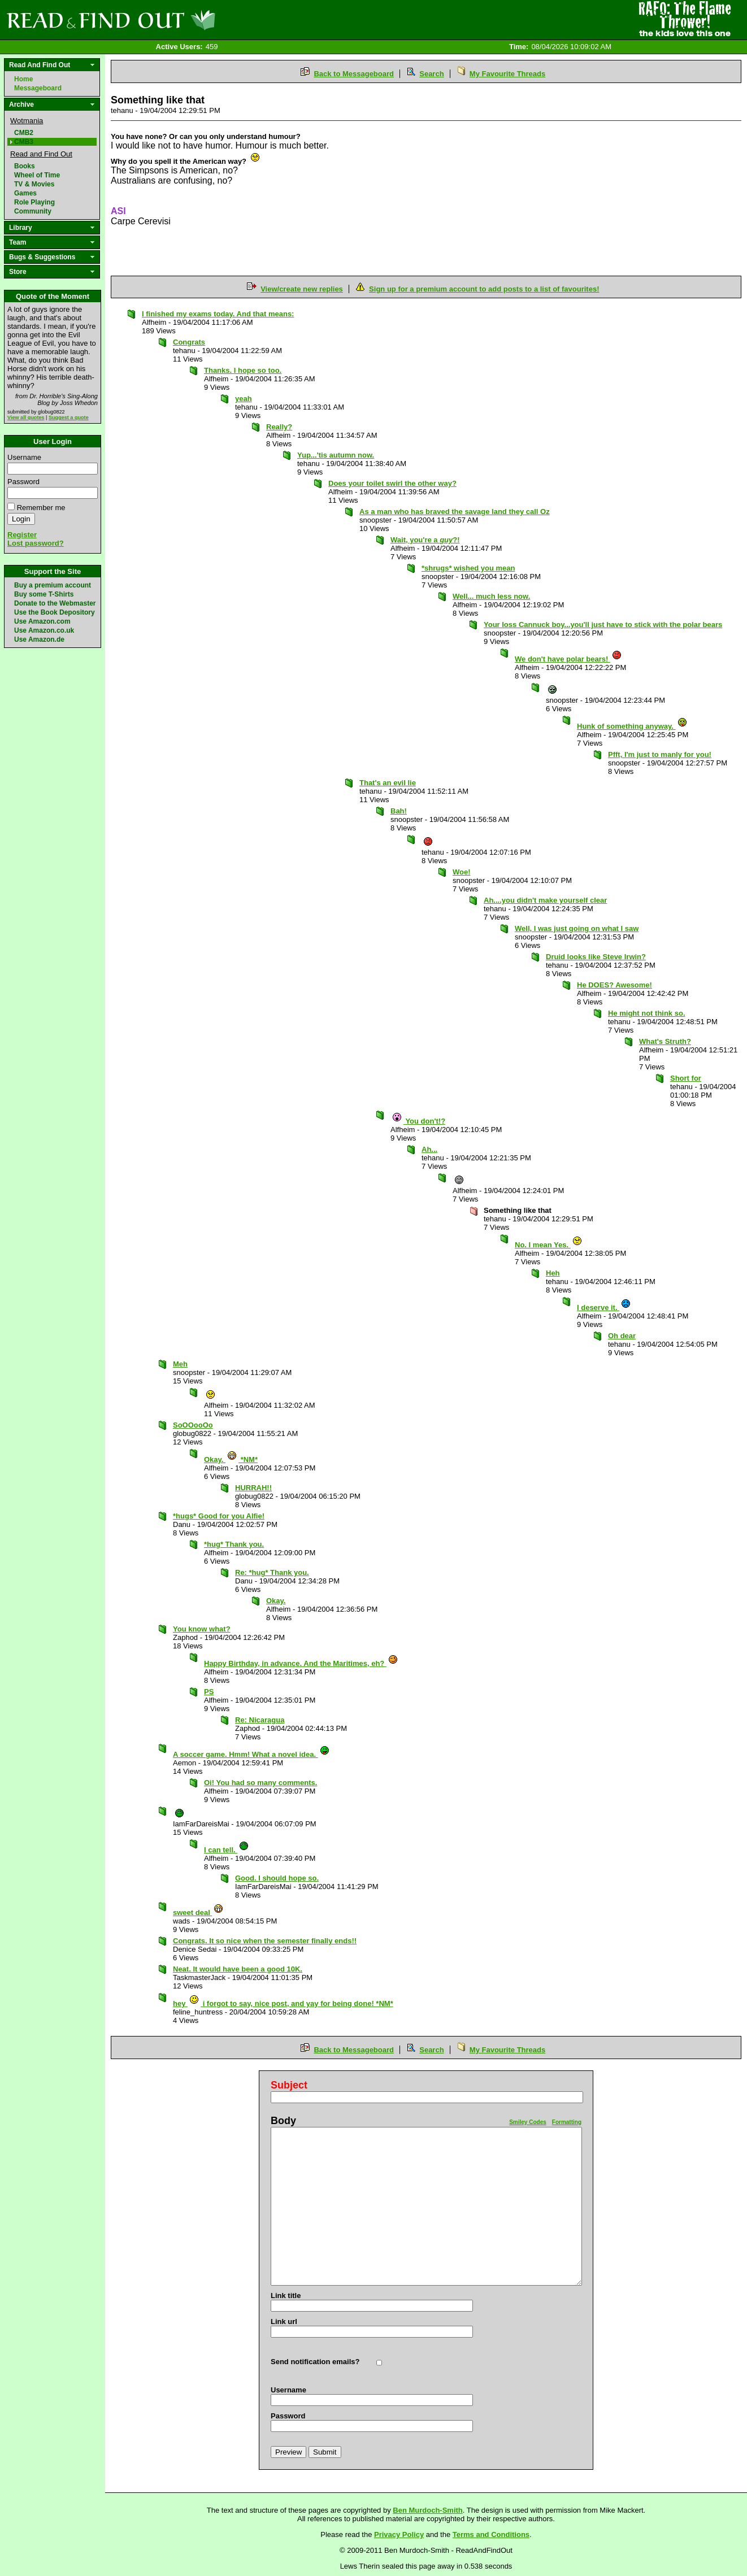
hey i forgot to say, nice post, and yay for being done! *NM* (283, 2003)
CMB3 (23, 142)
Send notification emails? (315, 2361)
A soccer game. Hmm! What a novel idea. (251, 1754)
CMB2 (23, 133)
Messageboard (38, 88)
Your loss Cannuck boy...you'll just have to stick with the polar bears (603, 624)
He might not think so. (646, 1013)
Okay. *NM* (231, 1459)
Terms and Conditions (491, 2534)
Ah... (429, 1149)
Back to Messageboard (354, 73)
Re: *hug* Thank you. (272, 1572)
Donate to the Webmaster (54, 603)
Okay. (275, 1600)
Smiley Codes (527, 2122)
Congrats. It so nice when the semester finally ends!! (265, 1941)
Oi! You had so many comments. (260, 1782)
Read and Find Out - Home (170, 20)
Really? (279, 427)
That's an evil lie (387, 782)
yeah (243, 398)
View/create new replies (301, 289)
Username (24, 457)
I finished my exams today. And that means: (218, 314)
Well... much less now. (491, 596)
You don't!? (418, 1121)
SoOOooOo (193, 1425)
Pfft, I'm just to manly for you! (659, 754)
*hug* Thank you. (234, 1544)
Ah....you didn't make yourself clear (545, 900)
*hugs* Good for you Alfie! (218, 1516)
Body (283, 2120)
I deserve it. (604, 1307)
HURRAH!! (253, 1487)
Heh (553, 1273)
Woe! (462, 872)
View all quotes (26, 417)
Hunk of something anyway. (632, 726)
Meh (180, 1364)
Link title (286, 2295)
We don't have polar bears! (568, 659)
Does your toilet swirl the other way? (392, 483)
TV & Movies (34, 184)
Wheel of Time (37, 175)
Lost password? (35, 543)
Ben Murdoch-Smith (428, 2510)
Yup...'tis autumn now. (335, 455)
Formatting (566, 2122)
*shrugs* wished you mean (468, 568)
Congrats (189, 342)
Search (431, 73)
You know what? (202, 1629)
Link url (284, 2321)
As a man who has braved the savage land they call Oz (454, 511)
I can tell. (226, 1850)
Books (24, 166)
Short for (685, 1078)
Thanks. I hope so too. (242, 370)
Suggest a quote (69, 417)
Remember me (41, 507)
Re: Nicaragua (259, 1720)
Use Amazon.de (39, 639)
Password (23, 481)
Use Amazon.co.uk (44, 630)
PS (209, 1691)
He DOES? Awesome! (614, 985)
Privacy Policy (399, 2534)
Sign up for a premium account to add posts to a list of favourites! (484, 289)
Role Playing (34, 202)
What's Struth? (665, 1041)
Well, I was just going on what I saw (577, 928)
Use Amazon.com (42, 621)
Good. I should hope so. (277, 1878)
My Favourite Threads (507, 73)
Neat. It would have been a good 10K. (237, 1969)
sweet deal (198, 1912)
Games (25, 193)
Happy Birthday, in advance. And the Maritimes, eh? (301, 1663)
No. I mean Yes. (549, 1245)
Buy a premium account (52, 585)
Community (32, 211)
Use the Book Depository (54, 612)
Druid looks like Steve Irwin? (596, 956)
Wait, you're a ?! (425, 540)
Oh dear (622, 1335)
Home (23, 79)
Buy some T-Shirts (43, 594)
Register (22, 534)
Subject (289, 2085)
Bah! (398, 811)
